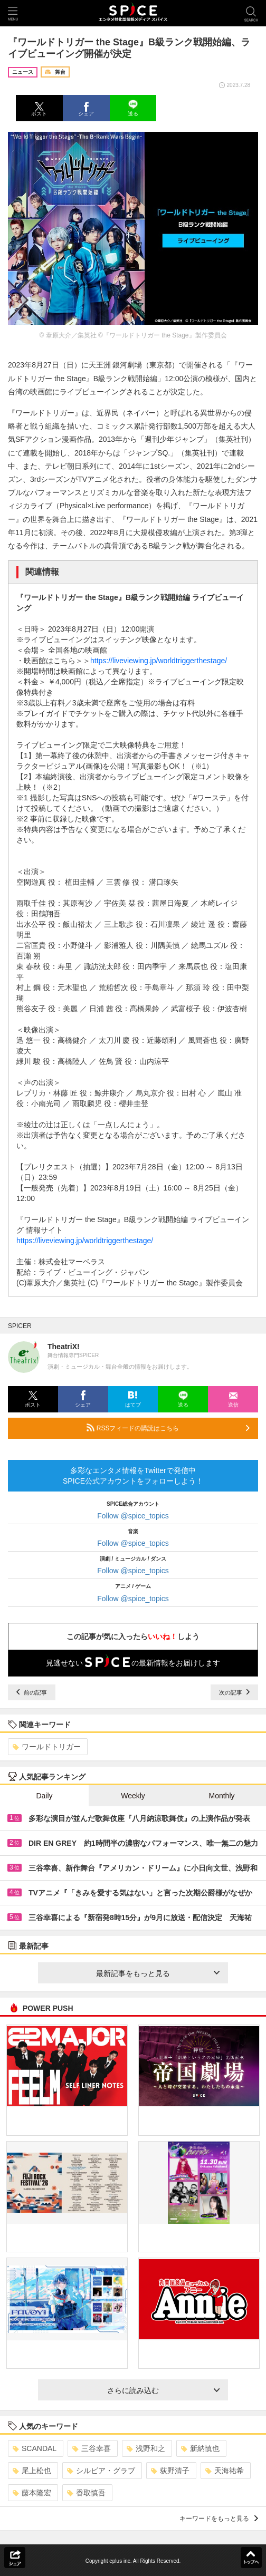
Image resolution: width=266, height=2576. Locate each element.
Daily (44, 1795)
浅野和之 (146, 2448)
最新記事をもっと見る (158, 1973)
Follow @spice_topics (133, 1516)
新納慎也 (200, 2448)
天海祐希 (224, 2470)
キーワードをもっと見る (218, 2518)
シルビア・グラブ (101, 2470)
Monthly (221, 1795)
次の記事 (234, 1692)
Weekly (133, 1795)
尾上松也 (32, 2470)
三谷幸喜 (91, 2448)
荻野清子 (170, 2470)
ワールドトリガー (47, 1746)
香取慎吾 (86, 2492)
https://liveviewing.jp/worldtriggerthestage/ (158, 660)
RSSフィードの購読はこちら (168, 1427)
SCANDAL (34, 2448)
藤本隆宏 (32, 2492)
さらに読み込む (163, 2390)
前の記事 (31, 1692)
